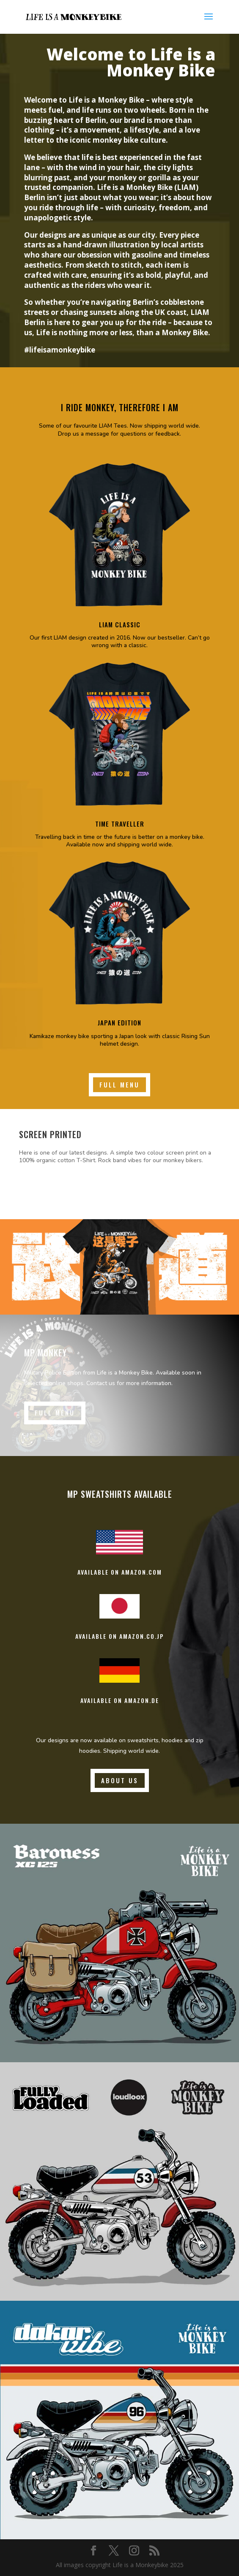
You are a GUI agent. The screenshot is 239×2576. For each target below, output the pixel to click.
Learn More (52, 1188)
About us (119, 1780)
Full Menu (119, 1084)
